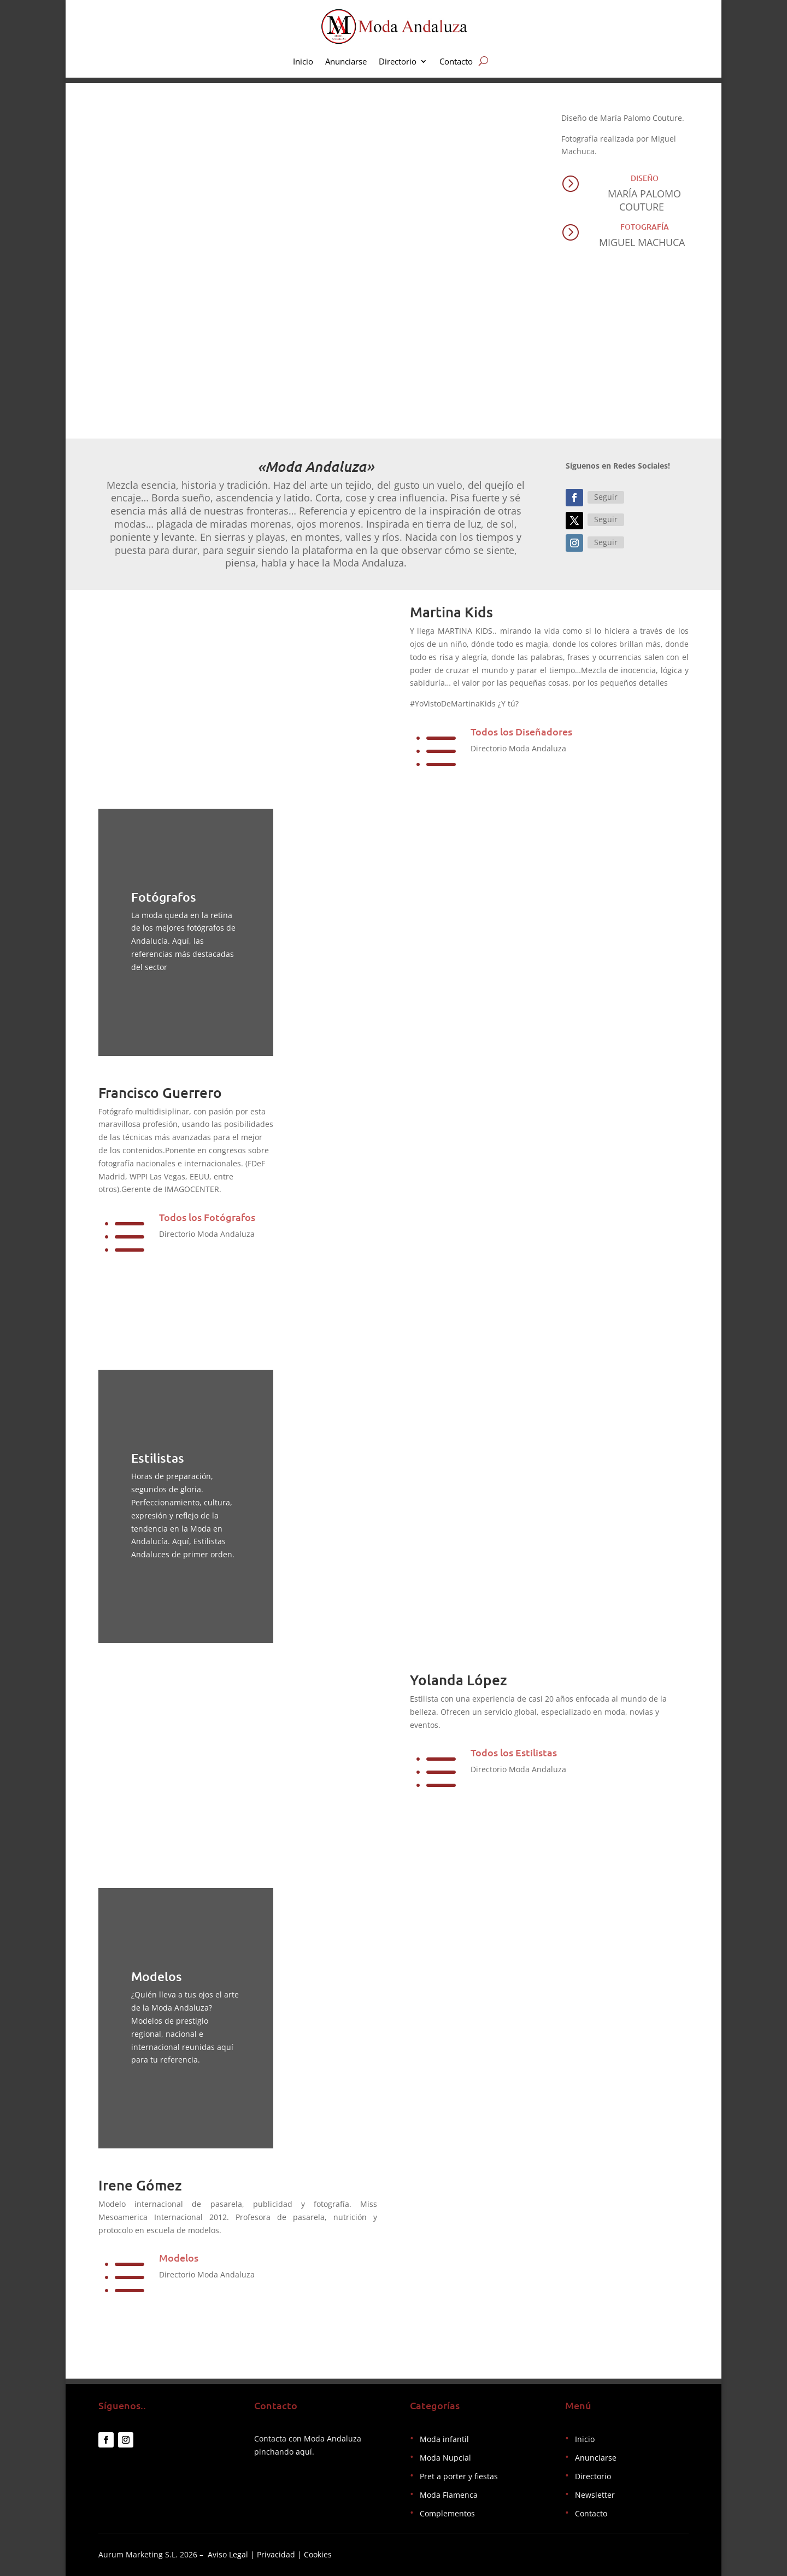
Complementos (447, 2513)
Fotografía (644, 226)
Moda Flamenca (449, 2495)
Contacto (456, 62)
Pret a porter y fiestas (459, 2476)
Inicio (303, 62)
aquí (304, 2451)
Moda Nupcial (445, 2457)
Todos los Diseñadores (521, 731)
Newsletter (595, 2495)
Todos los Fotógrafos (207, 1217)
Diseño (645, 178)
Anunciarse (346, 62)
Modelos (178, 2257)
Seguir (606, 497)
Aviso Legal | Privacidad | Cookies (270, 2554)
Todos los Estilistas (514, 1752)
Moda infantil (444, 2439)
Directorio (397, 62)
